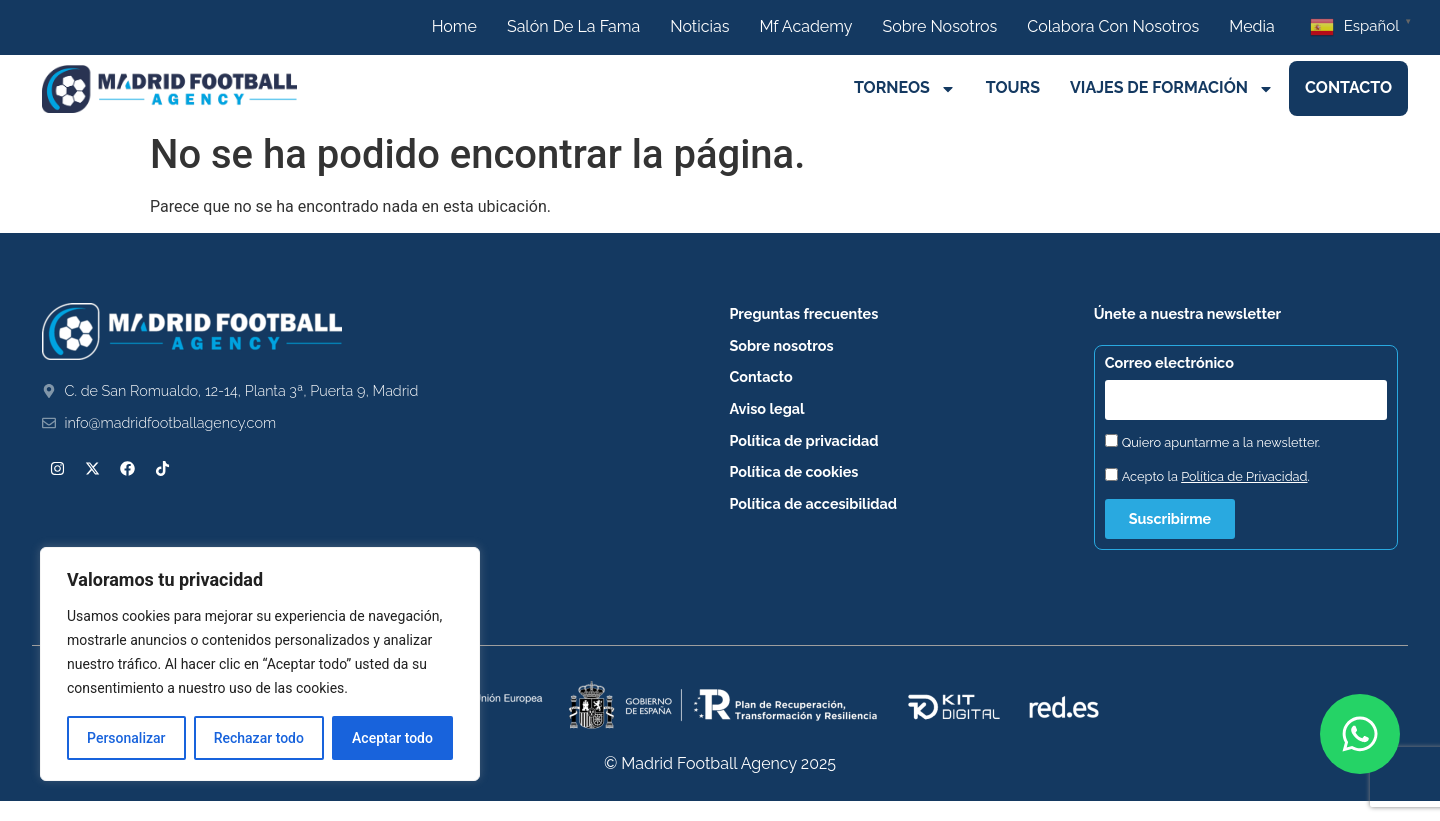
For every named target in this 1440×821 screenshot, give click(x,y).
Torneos (905, 89)
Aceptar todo (392, 738)
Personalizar (126, 738)
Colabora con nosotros (1113, 26)
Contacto (1348, 87)
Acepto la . (1216, 476)
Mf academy (805, 26)
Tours (1013, 87)
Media (1251, 26)
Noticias (699, 26)
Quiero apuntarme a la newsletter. (1221, 442)
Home (454, 26)
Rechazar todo (259, 738)
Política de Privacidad (1244, 476)
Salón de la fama (573, 26)
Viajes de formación (1172, 89)
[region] (260, 664)
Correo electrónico (1169, 363)
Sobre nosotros (939, 26)
